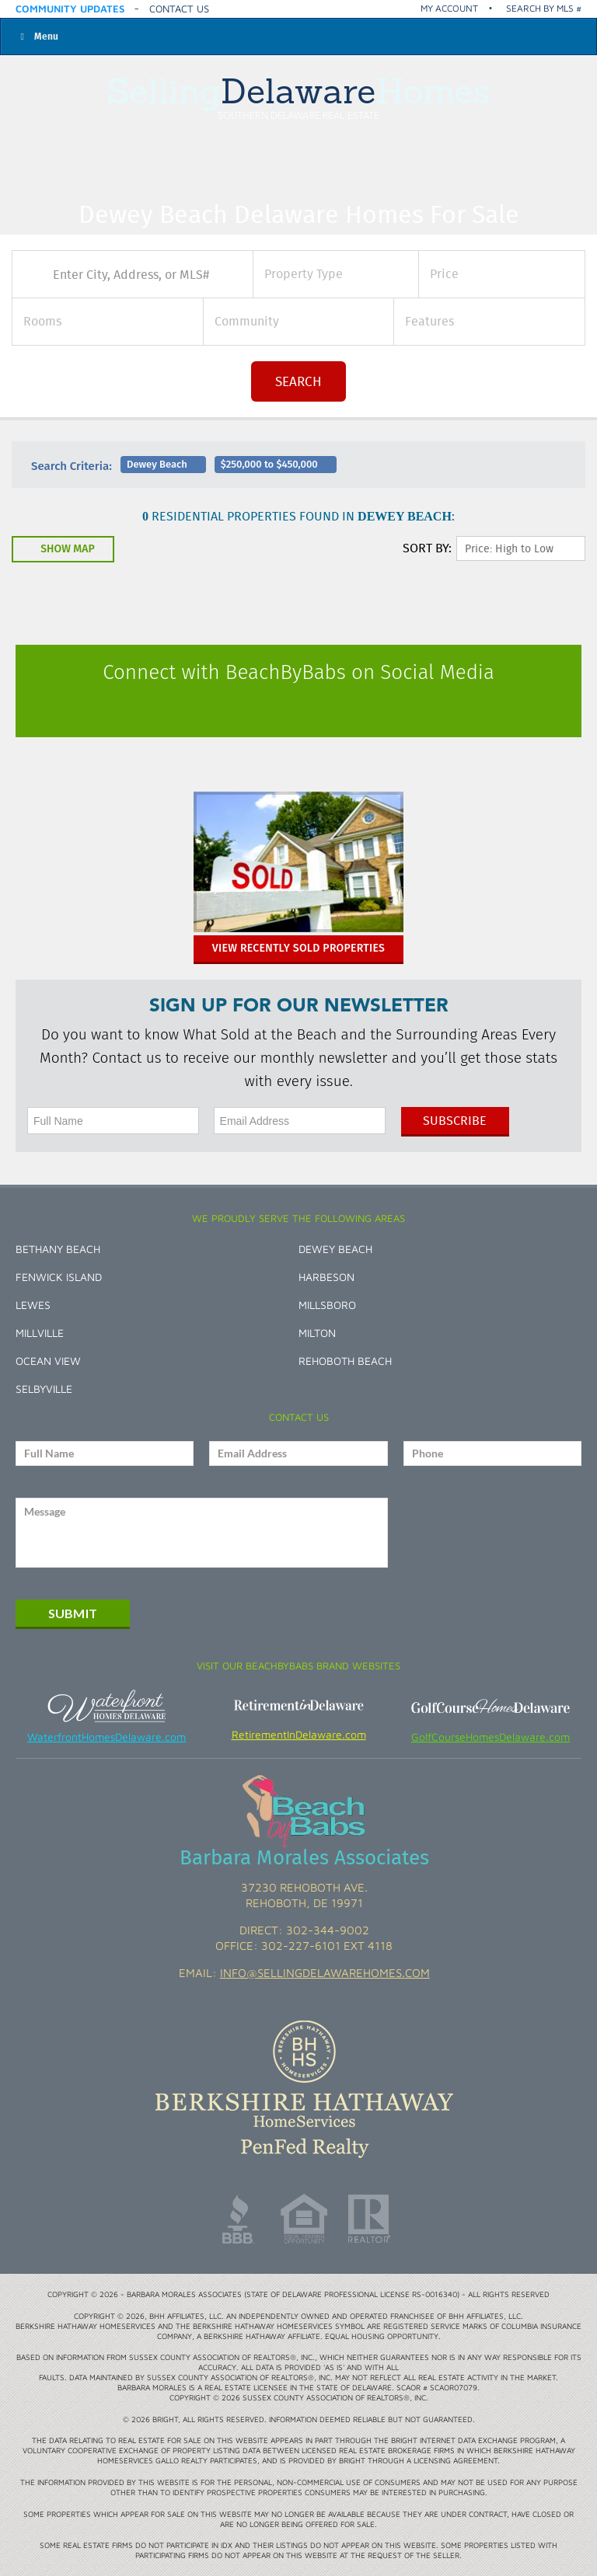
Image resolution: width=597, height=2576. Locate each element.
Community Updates (70, 8)
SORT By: (427, 548)
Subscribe (455, 1121)
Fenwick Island (59, 1276)
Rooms (42, 321)
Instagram (314, 709)
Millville (40, 1332)
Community (247, 321)
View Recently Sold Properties (298, 948)
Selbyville (44, 1388)
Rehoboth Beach (345, 1360)
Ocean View (48, 1360)
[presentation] (494, 1532)
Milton (317, 1332)
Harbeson (326, 1276)
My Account (449, 8)
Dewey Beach (335, 1248)
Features (429, 321)
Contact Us (179, 8)
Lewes (33, 1304)
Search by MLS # (543, 8)
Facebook (282, 709)
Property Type (303, 274)
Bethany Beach (58, 1248)
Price (444, 274)
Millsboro (327, 1304)
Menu (37, 36)
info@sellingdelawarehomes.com (325, 1972)
